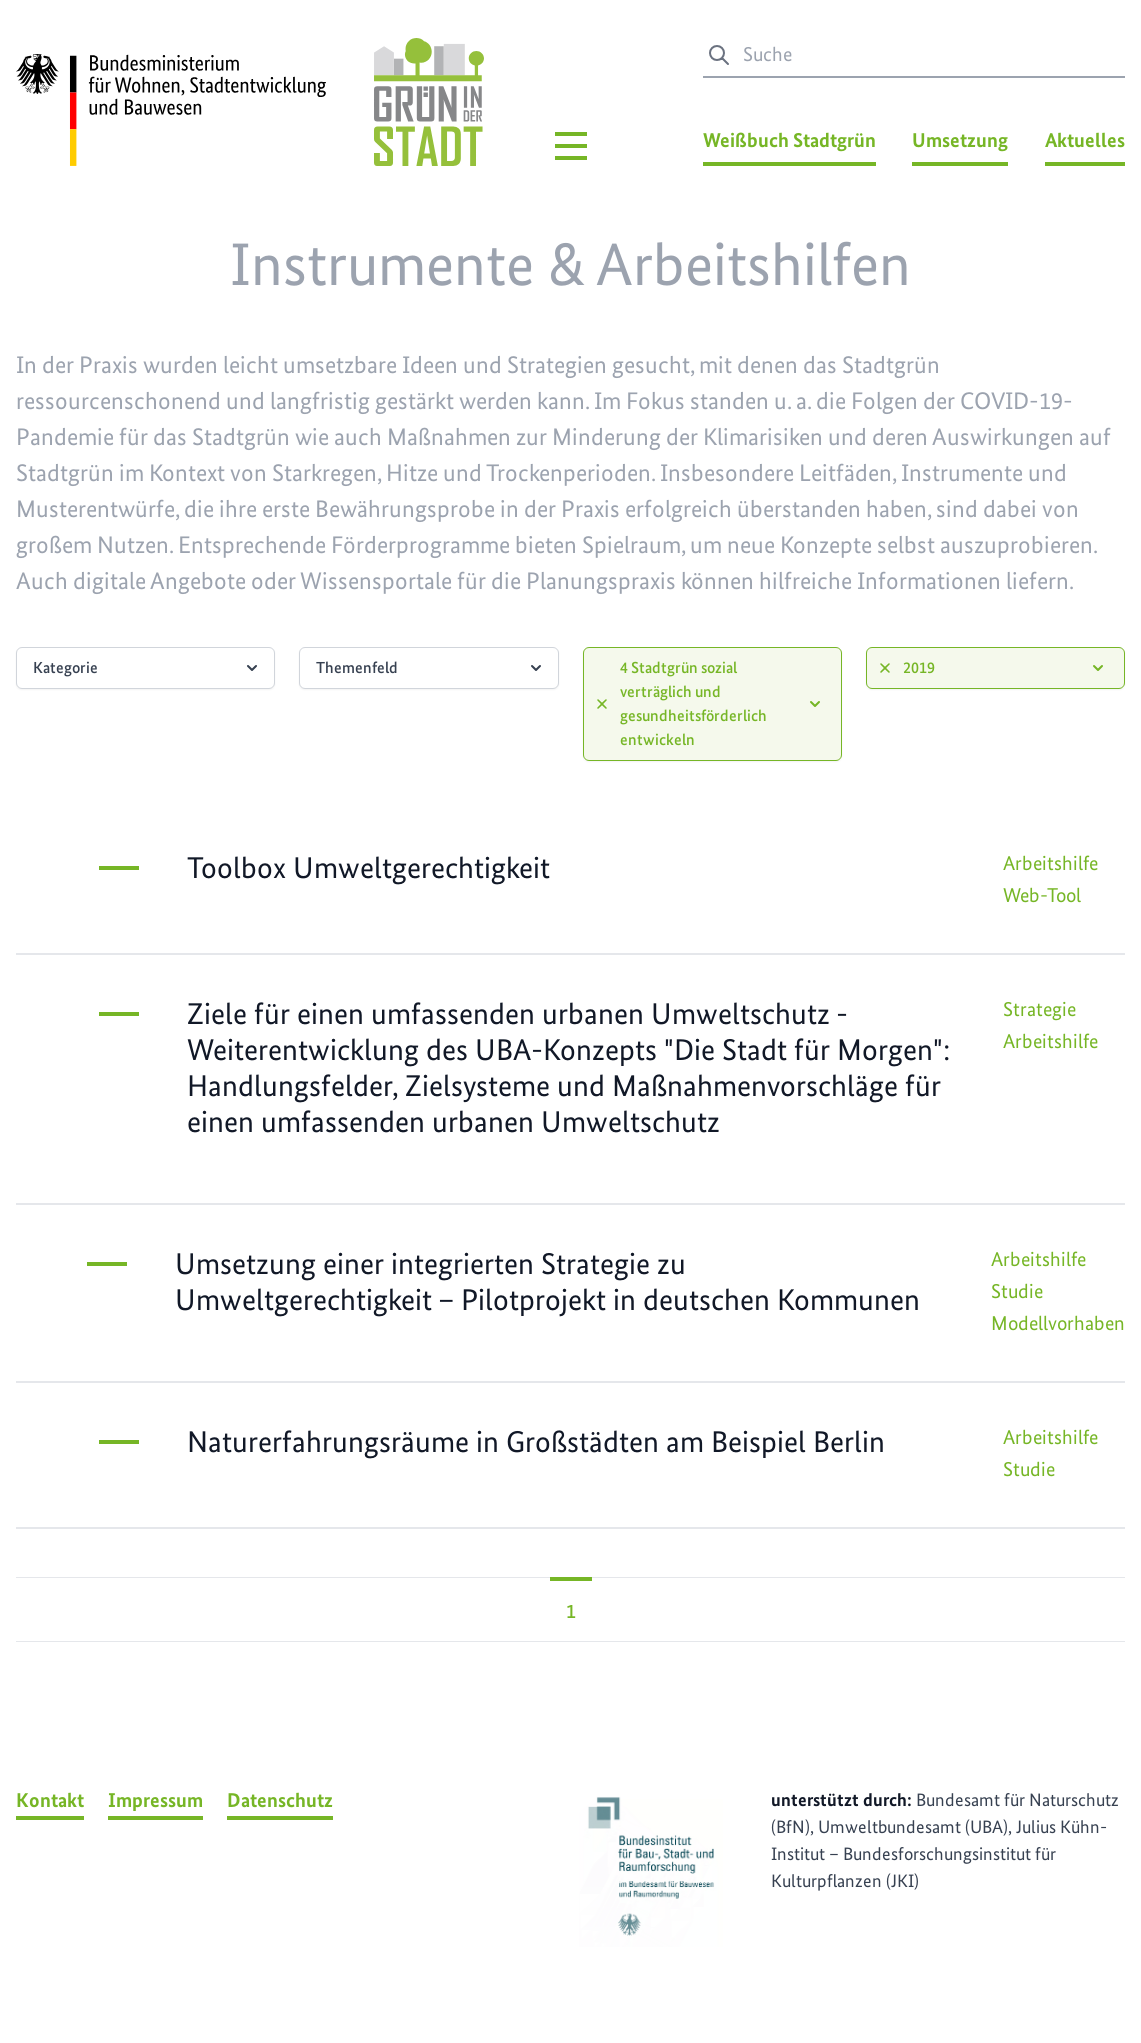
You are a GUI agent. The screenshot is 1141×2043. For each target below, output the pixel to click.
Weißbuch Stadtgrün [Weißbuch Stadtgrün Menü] (789, 140)
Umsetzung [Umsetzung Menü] (960, 140)
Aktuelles (1085, 140)
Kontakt (50, 1800)
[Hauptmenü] (571, 146)
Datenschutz (280, 1800)
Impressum (155, 1800)
